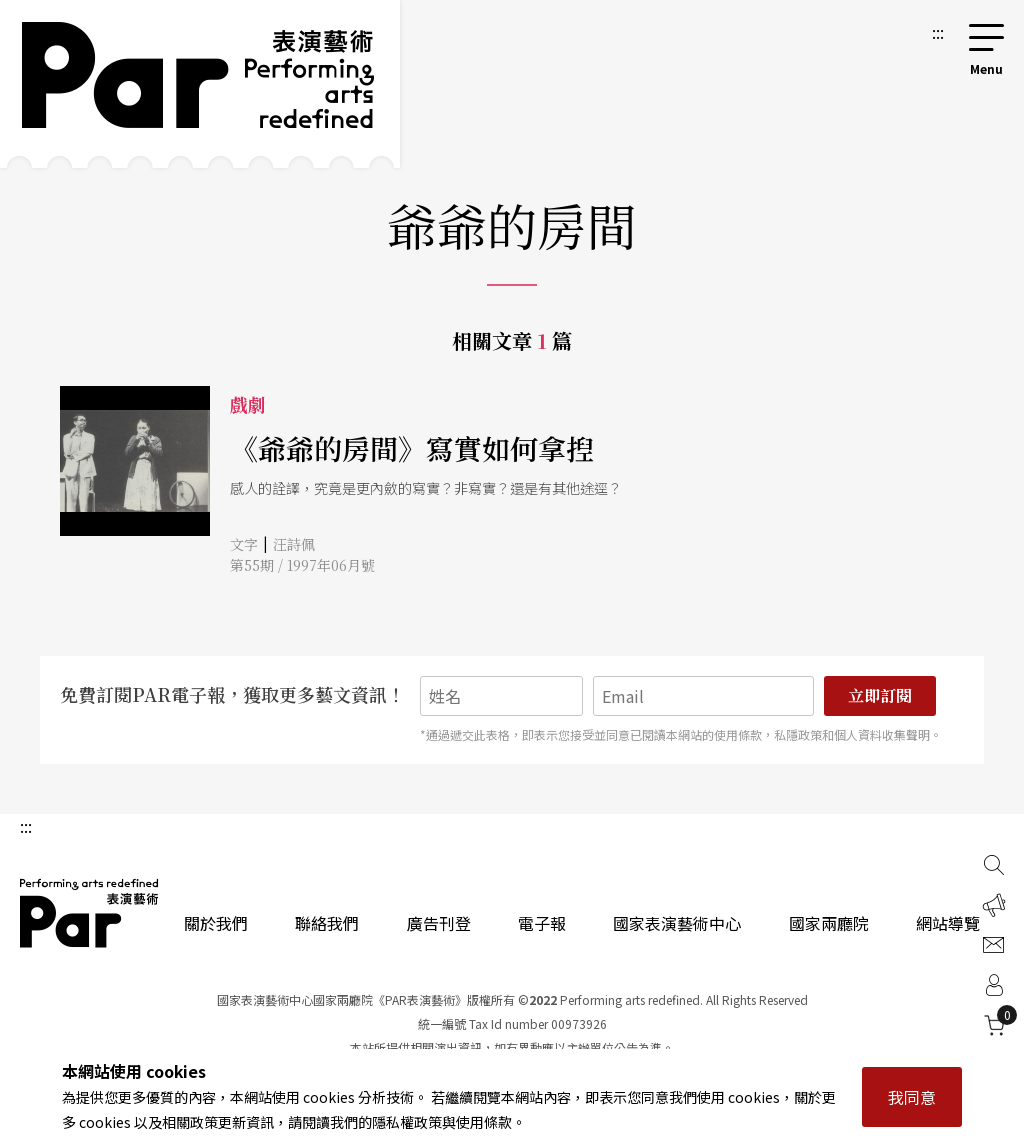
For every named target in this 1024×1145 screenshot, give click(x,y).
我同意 (912, 1097)
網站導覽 (948, 923)
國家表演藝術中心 (677, 923)
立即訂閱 (880, 695)
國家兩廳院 (829, 923)
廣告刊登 (439, 923)
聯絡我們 (327, 923)
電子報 (542, 923)
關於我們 (216, 923)
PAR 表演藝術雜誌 (90, 913)
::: (938, 32)
